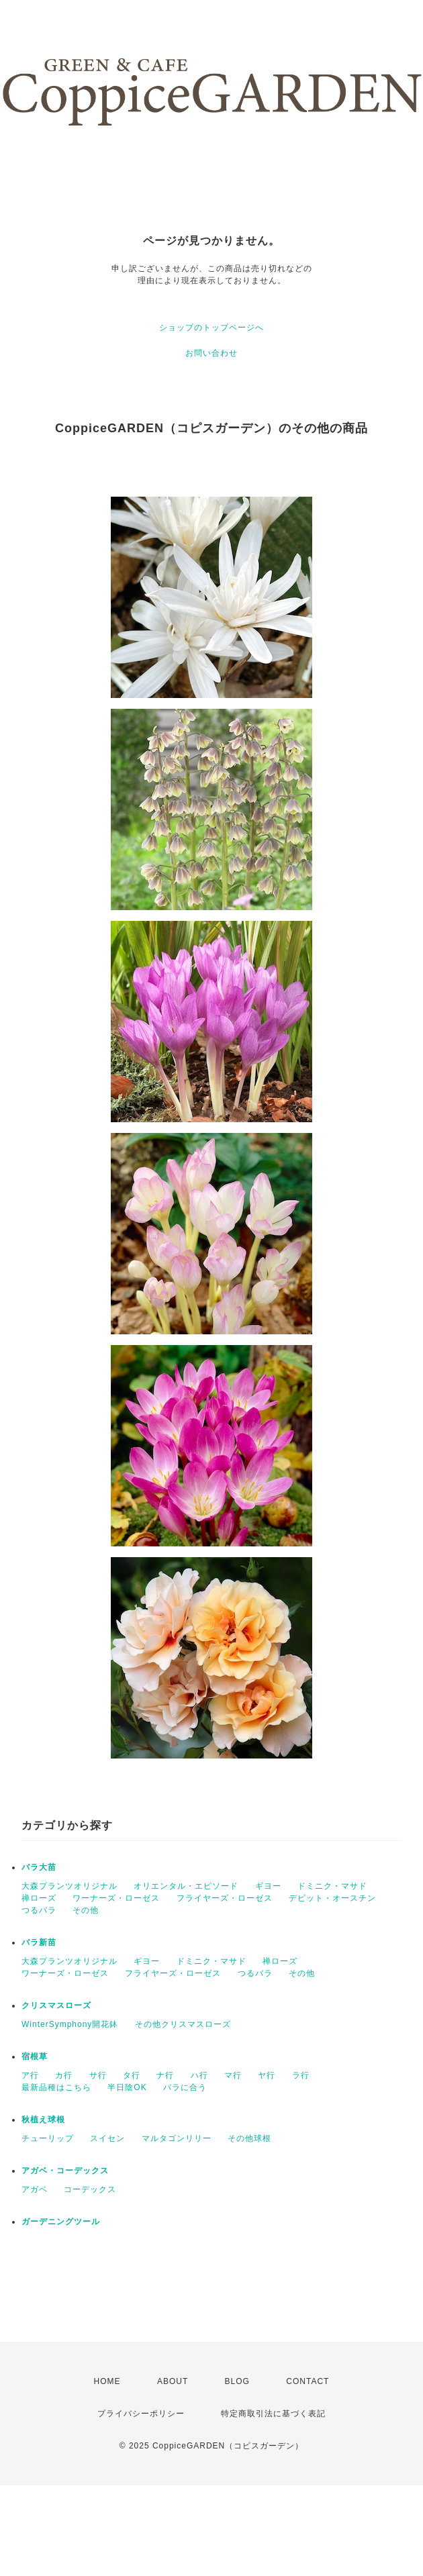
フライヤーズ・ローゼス (225, 1898)
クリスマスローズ (56, 2005)
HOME (107, 2381)
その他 (86, 1910)
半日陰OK (126, 2087)
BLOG (237, 2381)
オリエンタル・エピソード (186, 1886)
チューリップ (47, 2138)
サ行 (98, 2075)
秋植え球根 (43, 2119)
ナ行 (165, 2075)
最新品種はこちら (56, 2087)
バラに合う (185, 2087)
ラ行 (301, 2075)
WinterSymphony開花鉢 (69, 2024)
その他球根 (249, 2138)
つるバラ (38, 1910)
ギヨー (268, 1886)
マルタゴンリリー (176, 2138)
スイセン (107, 2138)
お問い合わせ (211, 353)
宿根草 (34, 2056)
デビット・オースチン (332, 1898)
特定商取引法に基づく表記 (273, 2413)
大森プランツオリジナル (69, 1886)
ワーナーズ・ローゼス (116, 1898)
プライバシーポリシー (141, 2413)
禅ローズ (38, 1898)
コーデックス (90, 2189)
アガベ (34, 2189)
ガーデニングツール (60, 2221)
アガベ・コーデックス (65, 2170)
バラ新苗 (38, 1942)
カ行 (64, 2075)
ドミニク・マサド (332, 1886)
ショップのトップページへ (211, 327)
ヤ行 (266, 2075)
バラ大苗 (38, 1867)
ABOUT (172, 2381)
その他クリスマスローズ (183, 2024)
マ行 (233, 2075)
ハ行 (199, 2075)
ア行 (30, 2075)
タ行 (131, 2075)
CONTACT (307, 2381)
